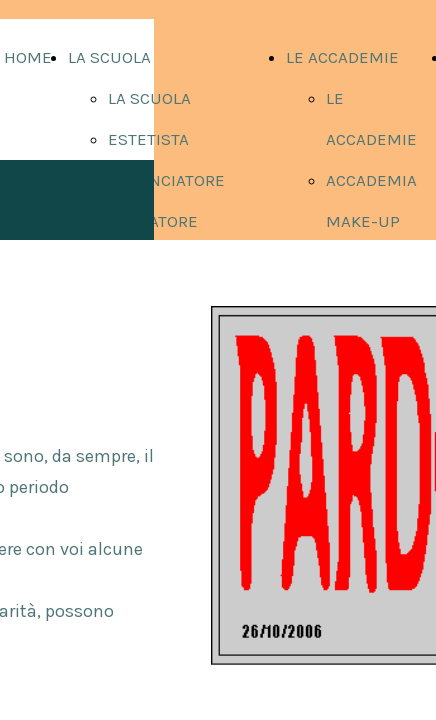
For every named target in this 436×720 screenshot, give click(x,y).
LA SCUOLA (109, 57)
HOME (28, 57)
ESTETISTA (148, 139)
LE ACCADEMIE (342, 57)
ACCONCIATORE (166, 180)
